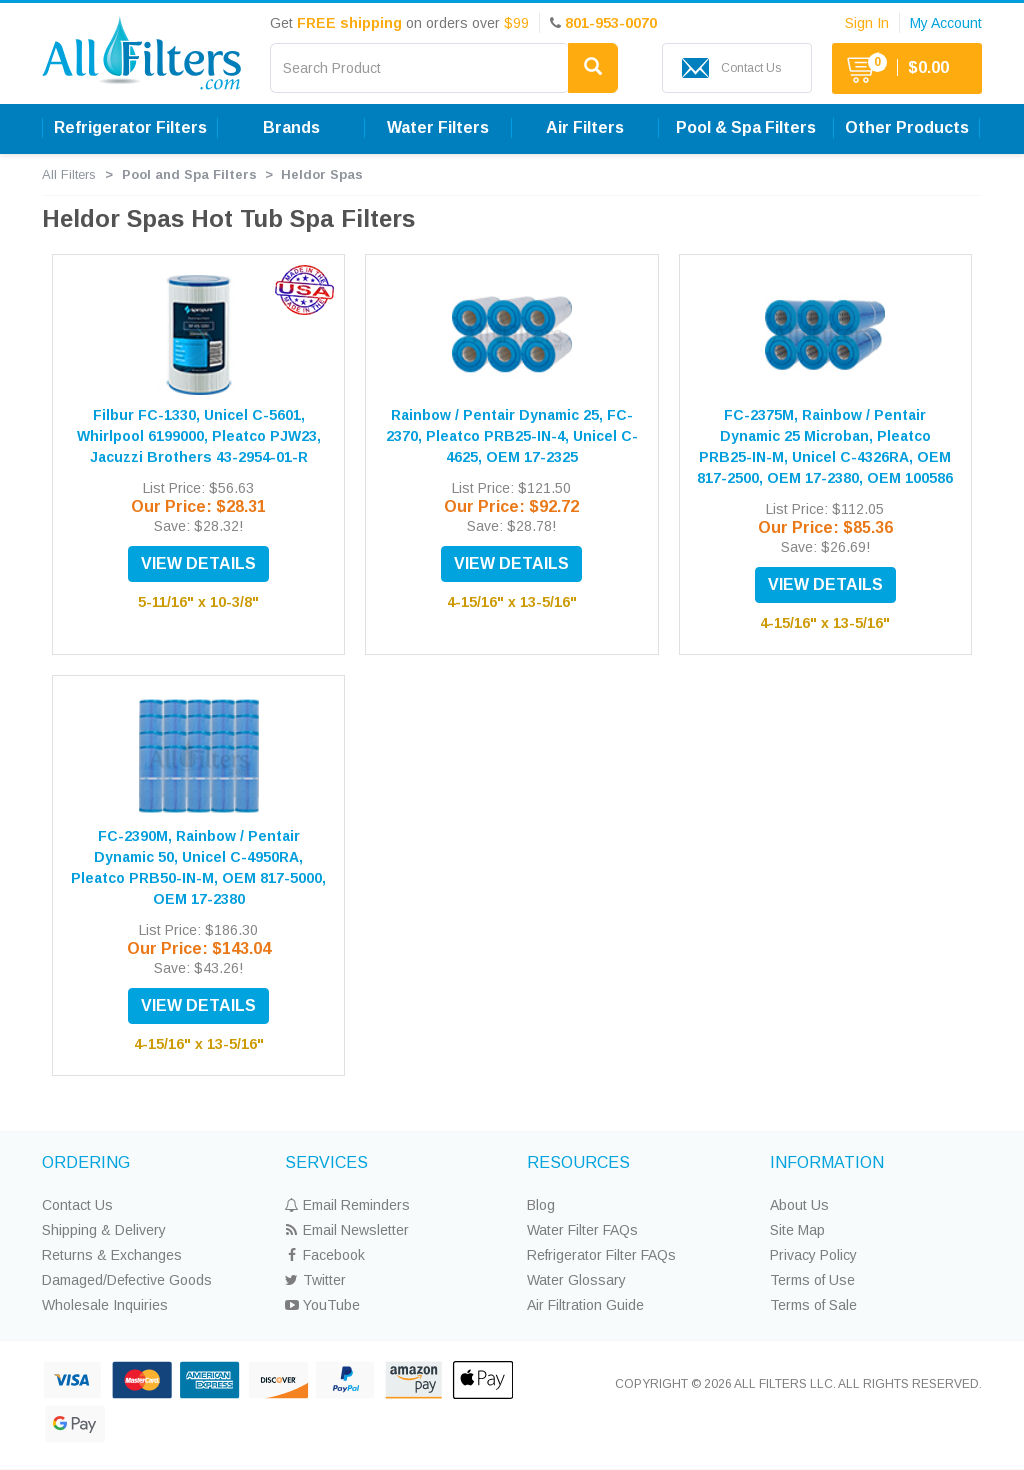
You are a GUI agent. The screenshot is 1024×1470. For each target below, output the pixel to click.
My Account (946, 23)
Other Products (907, 127)
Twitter (315, 1280)
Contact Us (77, 1205)
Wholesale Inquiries (105, 1305)
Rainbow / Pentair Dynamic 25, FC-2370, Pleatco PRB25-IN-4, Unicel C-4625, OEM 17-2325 (512, 436)
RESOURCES (578, 1162)
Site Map (797, 1230)
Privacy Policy (813, 1255)
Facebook (325, 1255)
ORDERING (86, 1162)
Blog (541, 1205)
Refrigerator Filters (130, 127)
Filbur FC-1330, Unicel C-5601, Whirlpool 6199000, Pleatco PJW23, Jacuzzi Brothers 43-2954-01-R (199, 436)
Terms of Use (812, 1280)
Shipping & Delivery (104, 1230)
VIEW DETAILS (198, 563)
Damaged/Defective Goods (127, 1280)
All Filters (69, 174)
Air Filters (585, 127)
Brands (291, 127)
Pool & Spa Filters (746, 127)
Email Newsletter (347, 1230)
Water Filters (438, 127)
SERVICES (326, 1162)
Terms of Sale (813, 1305)
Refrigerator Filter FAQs (601, 1255)
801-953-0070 (611, 23)
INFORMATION (827, 1162)
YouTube (322, 1305)
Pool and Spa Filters (189, 174)
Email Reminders (347, 1205)
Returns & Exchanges (112, 1255)
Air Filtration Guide (585, 1305)
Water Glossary (576, 1280)
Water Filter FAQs (582, 1230)
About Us (799, 1205)
